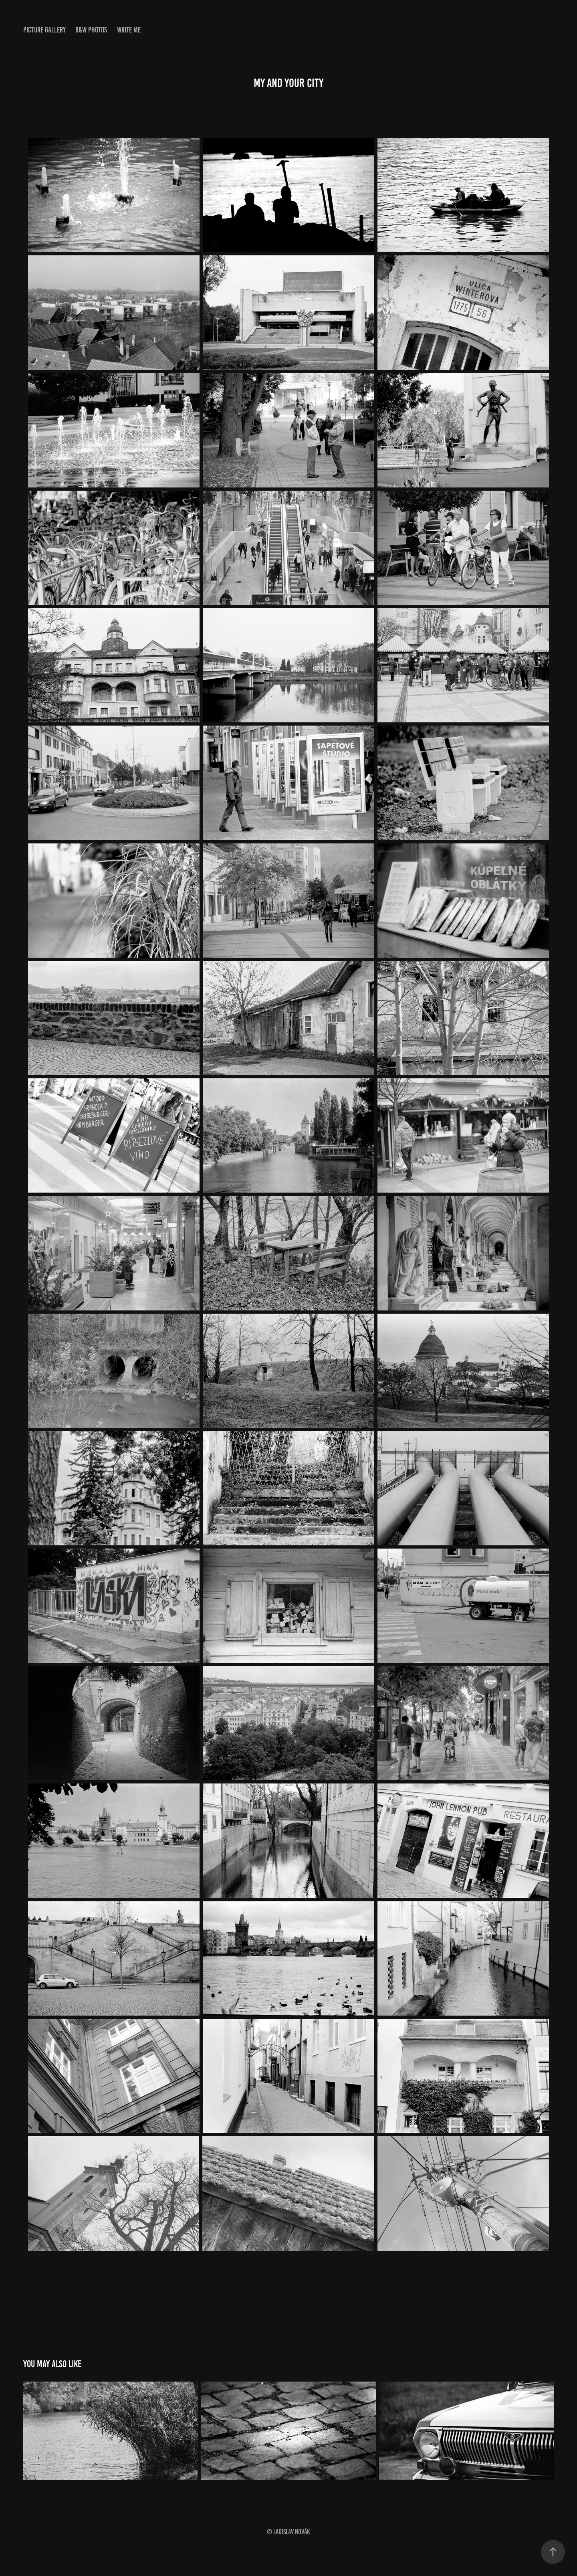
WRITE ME (129, 30)
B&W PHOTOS (91, 30)
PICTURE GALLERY (44, 30)
